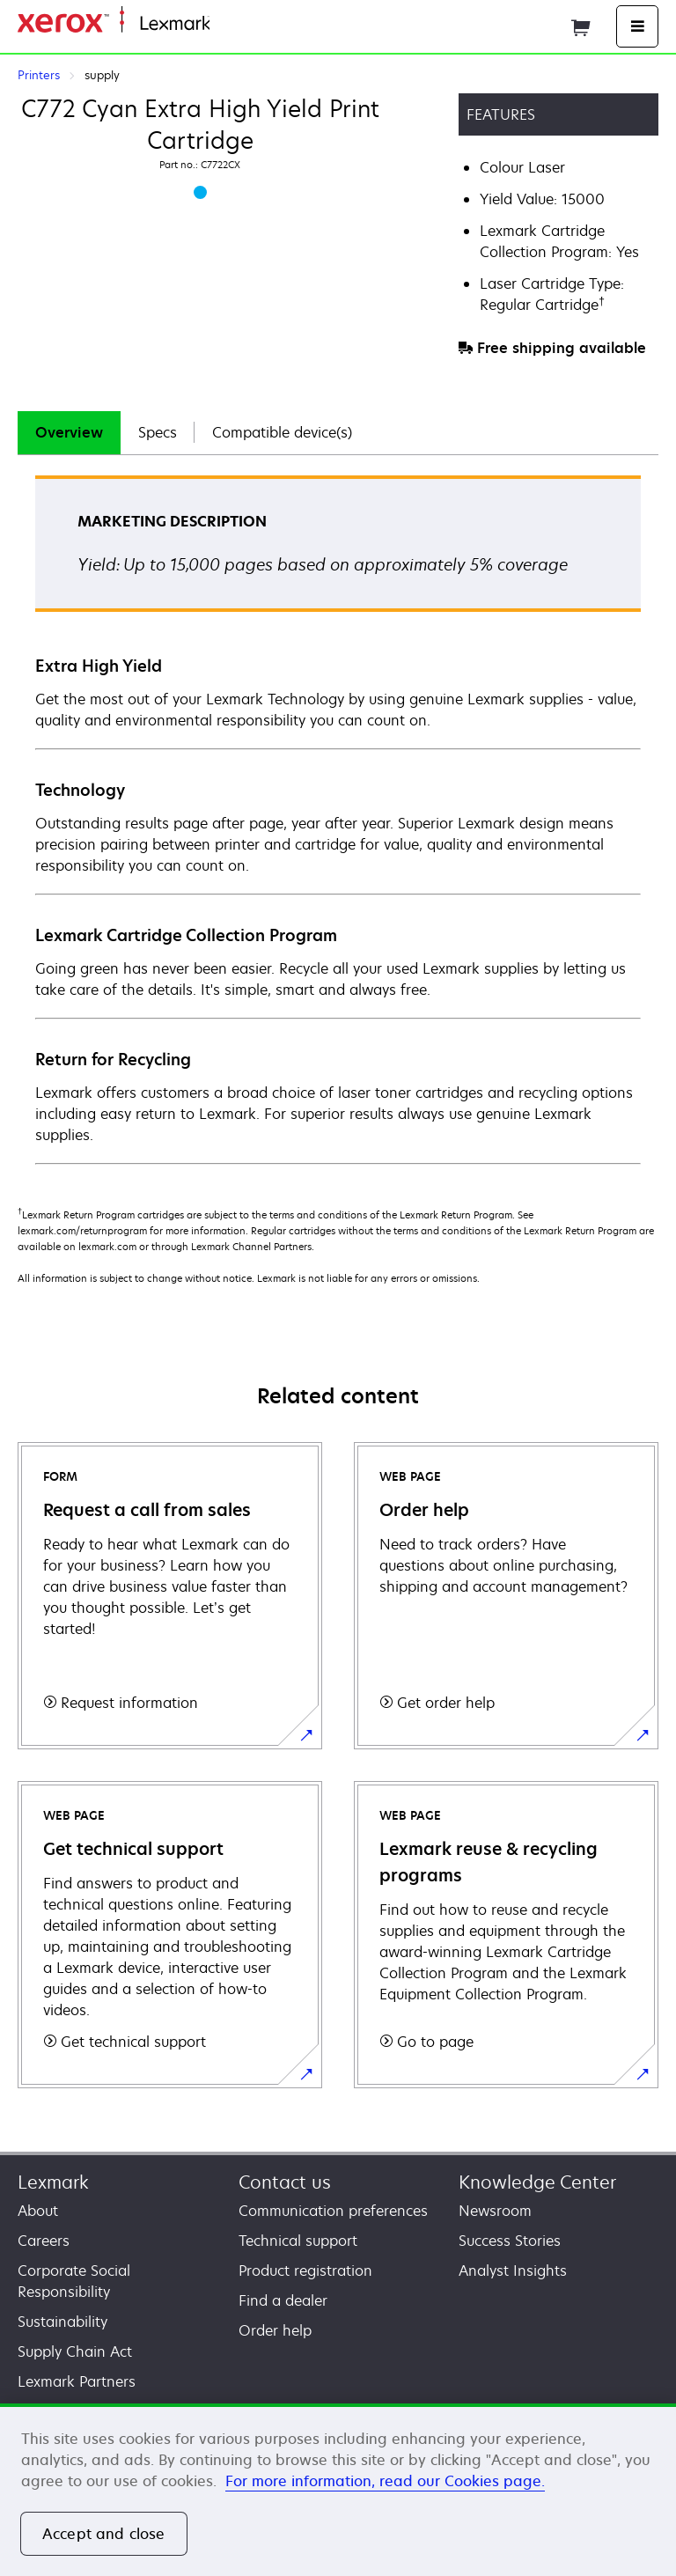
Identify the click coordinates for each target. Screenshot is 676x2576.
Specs (157, 432)
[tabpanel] (338, 818)
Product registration (305, 2270)
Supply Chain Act (75, 2351)
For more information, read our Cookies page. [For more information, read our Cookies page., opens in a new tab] (385, 2481)
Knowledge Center (537, 2182)
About (38, 2210)
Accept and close (103, 2533)
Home (227, 24)
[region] (338, 2489)
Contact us (285, 2182)
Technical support (298, 2240)
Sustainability (62, 2321)
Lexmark (53, 2182)
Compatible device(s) (282, 432)
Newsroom (495, 2210)
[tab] (69, 432)
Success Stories (510, 2240)
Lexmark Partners (77, 2381)
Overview (69, 432)
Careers (44, 2240)
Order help (275, 2330)
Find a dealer (283, 2300)
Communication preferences (333, 2210)
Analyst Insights (513, 2270)
